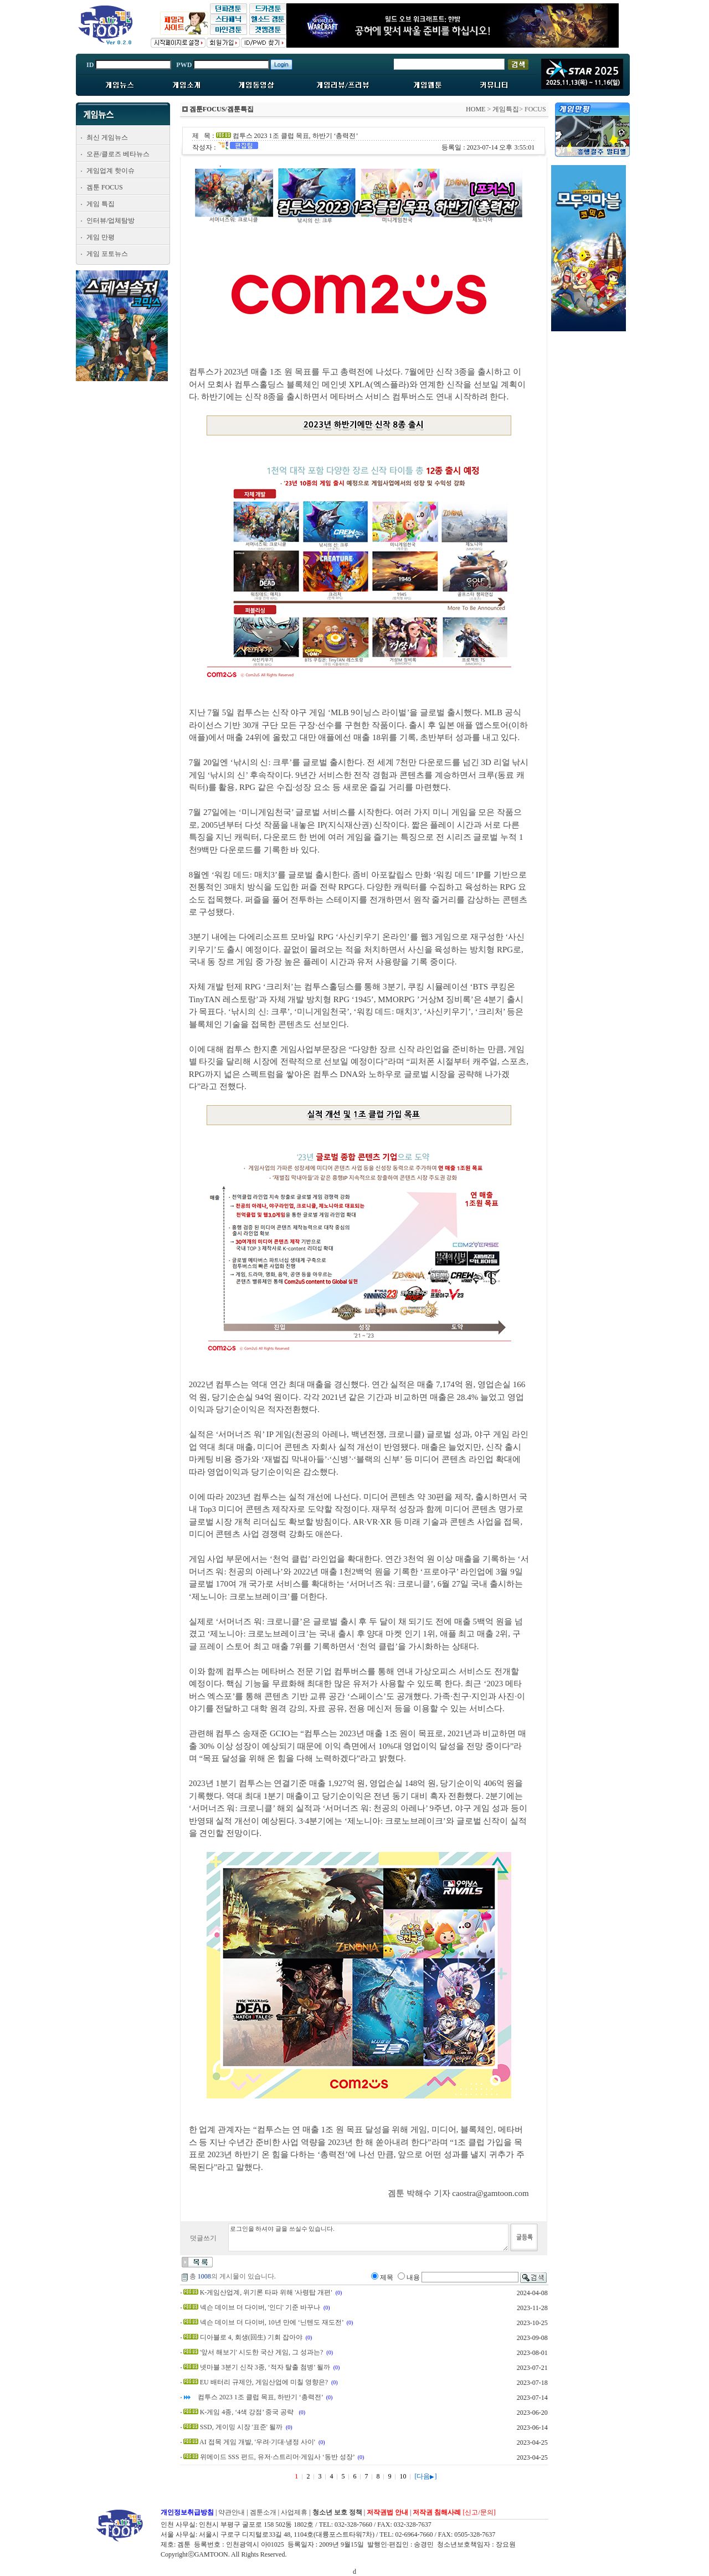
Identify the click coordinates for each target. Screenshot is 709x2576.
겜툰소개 (263, 2512)
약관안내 (231, 2512)
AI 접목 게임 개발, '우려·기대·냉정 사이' (257, 2442)
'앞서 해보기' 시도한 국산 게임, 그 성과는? (261, 2352)
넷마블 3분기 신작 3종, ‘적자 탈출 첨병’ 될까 (265, 2367)
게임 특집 (100, 204)
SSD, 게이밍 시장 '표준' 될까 (241, 2427)
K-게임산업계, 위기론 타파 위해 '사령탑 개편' (266, 2292)
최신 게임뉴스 (107, 137)
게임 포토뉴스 (107, 254)
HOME (475, 109)
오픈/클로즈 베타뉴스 (118, 154)
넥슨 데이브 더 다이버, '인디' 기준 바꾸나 (260, 2307)
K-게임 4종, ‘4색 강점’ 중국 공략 (248, 2412)
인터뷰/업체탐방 (110, 220)
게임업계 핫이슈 (110, 171)
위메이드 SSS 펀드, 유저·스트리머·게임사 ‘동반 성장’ (277, 2457)
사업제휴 (294, 2512)
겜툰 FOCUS (104, 187)
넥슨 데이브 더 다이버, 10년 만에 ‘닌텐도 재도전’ (271, 2322)
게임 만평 (100, 237)
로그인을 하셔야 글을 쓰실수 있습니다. (368, 2237)
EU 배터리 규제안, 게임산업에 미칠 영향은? (264, 2382)
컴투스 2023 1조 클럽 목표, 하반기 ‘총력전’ (260, 2397)
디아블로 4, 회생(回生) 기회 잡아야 (251, 2337)
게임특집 (505, 109)
